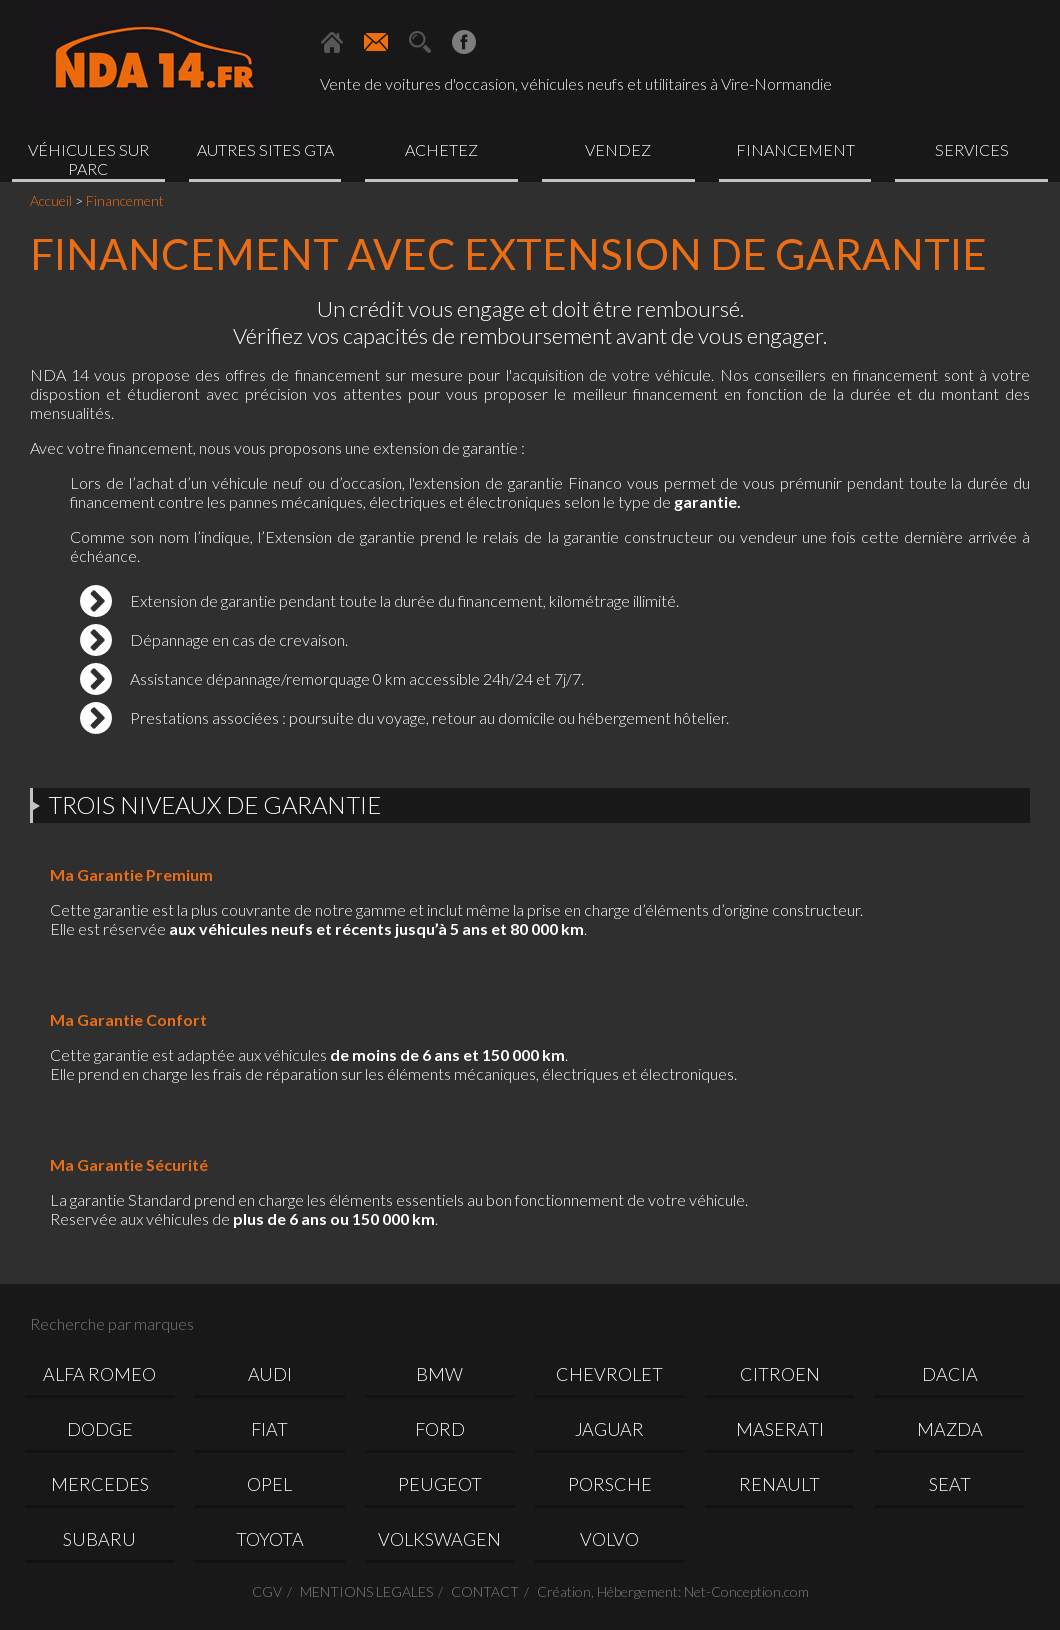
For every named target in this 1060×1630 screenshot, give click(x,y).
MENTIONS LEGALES (366, 1591)
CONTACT (485, 1591)
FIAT (269, 1429)
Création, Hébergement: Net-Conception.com (673, 1591)
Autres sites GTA (265, 149)
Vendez (618, 149)
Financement (795, 149)
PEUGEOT (440, 1484)
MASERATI (780, 1429)
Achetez (441, 149)
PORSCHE (610, 1484)
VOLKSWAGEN (439, 1539)
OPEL (269, 1484)
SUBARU (99, 1539)
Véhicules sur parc (88, 159)
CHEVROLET (609, 1374)
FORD (440, 1429)
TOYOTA (270, 1539)
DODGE (100, 1429)
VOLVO (609, 1539)
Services (972, 149)
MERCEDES (100, 1484)
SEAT (950, 1484)
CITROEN (780, 1374)
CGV (267, 1591)
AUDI (270, 1374)
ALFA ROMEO (99, 1374)
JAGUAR (609, 1429)
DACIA (950, 1374)
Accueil (51, 200)
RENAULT (779, 1484)
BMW (439, 1374)
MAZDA (950, 1429)
